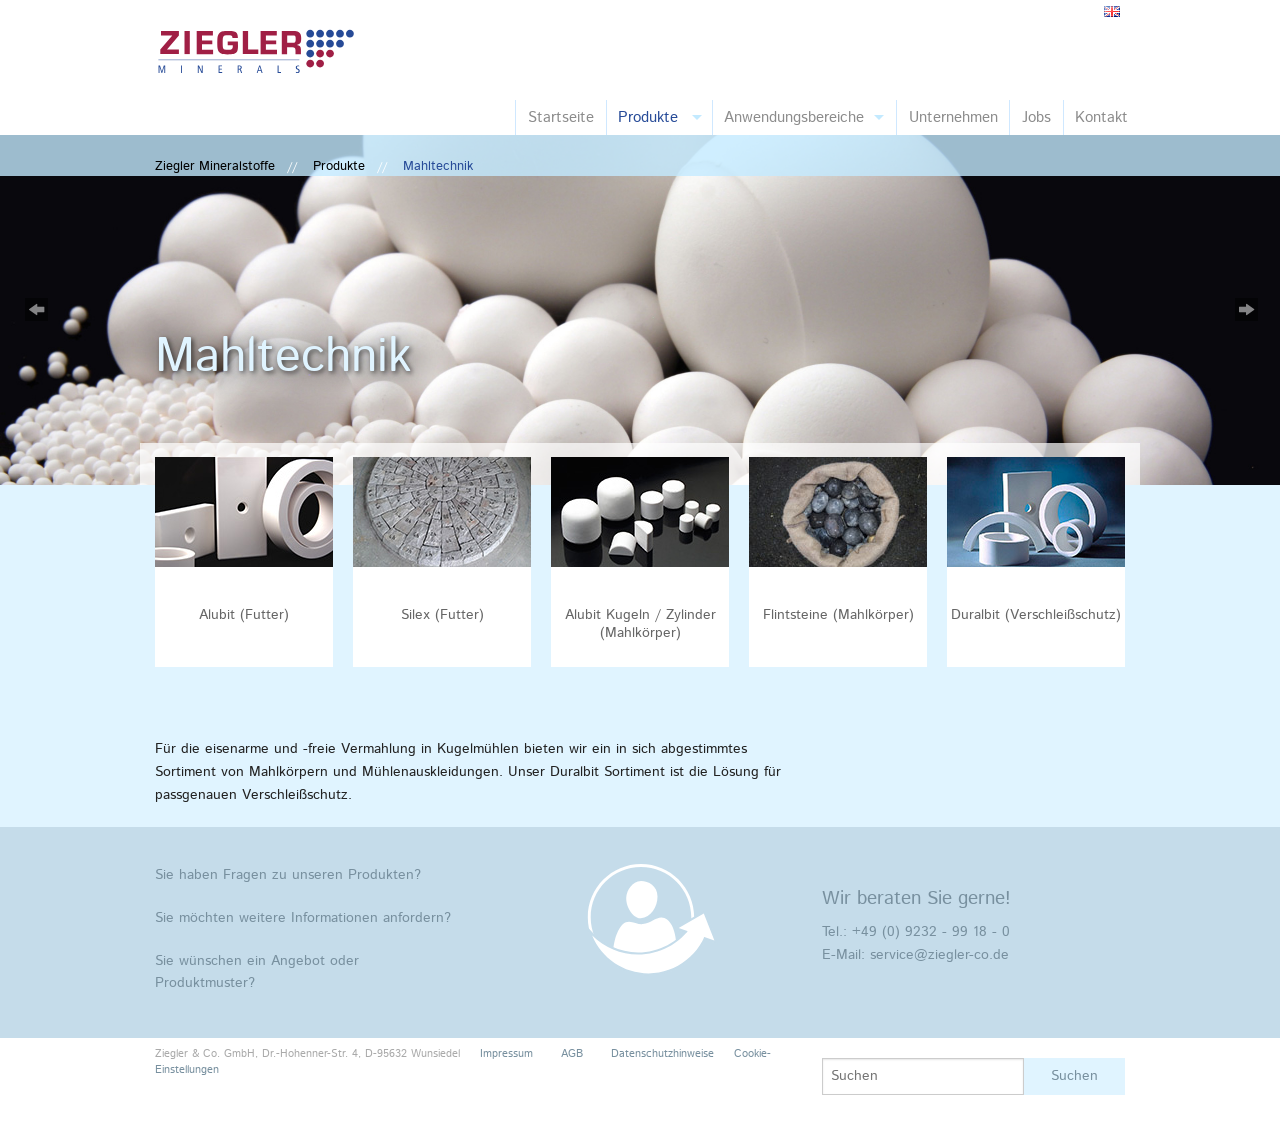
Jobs (1036, 117)
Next (1245, 310)
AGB (572, 1054)
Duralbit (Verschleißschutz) (1036, 615)
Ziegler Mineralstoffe (215, 166)
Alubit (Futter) (244, 615)
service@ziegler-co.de (939, 955)
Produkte (648, 117)
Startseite (561, 117)
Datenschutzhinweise (662, 1054)
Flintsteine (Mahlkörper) (838, 615)
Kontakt (1101, 117)
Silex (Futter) (442, 615)
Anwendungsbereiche (794, 117)
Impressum (506, 1054)
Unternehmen (953, 117)
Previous (35, 310)
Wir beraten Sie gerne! (916, 898)
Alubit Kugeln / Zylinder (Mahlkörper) (640, 624)
